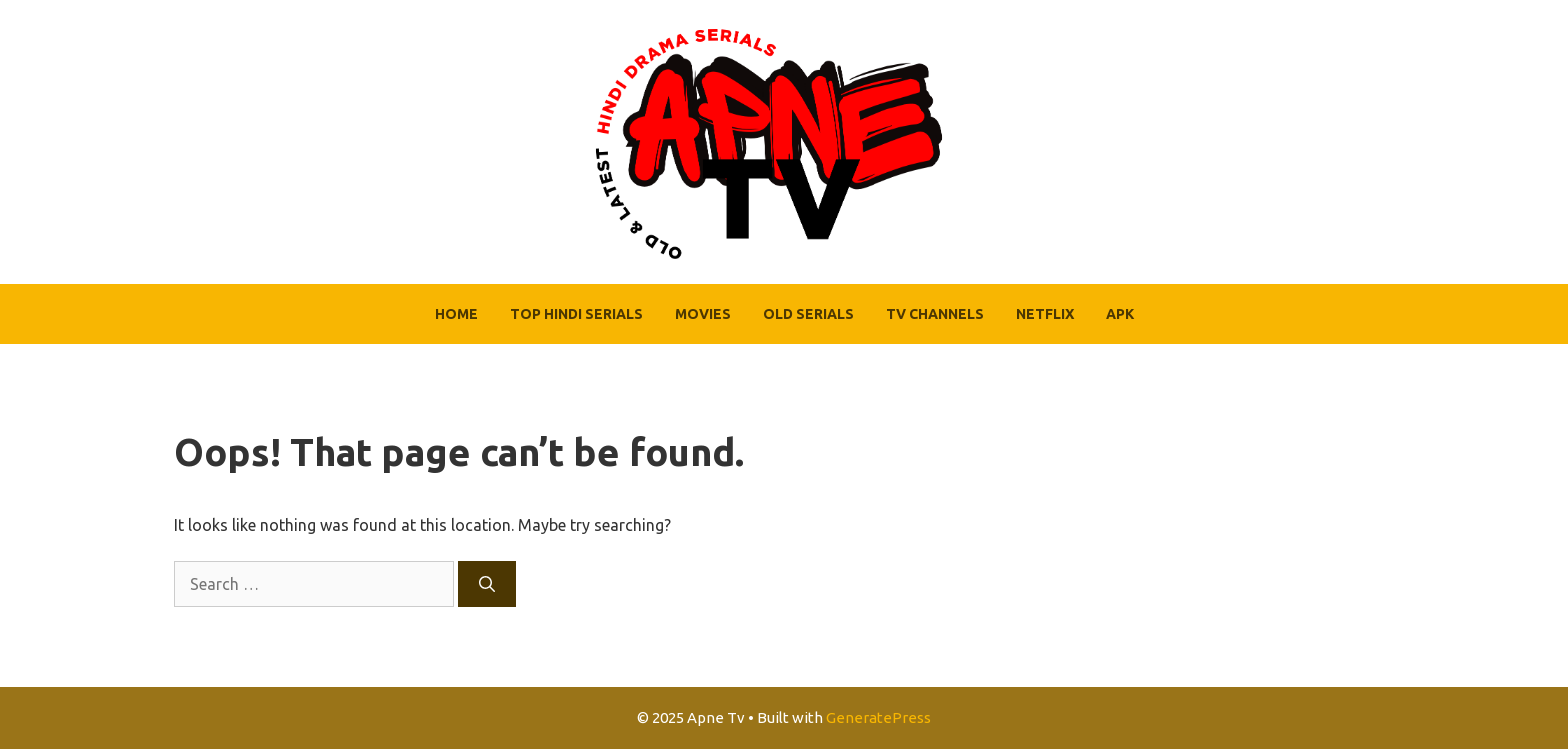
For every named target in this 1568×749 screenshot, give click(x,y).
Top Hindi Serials (576, 314)
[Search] (487, 584)
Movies (703, 314)
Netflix (1045, 314)
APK (1120, 314)
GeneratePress (878, 717)
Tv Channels (935, 314)
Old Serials (808, 314)
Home (456, 314)
